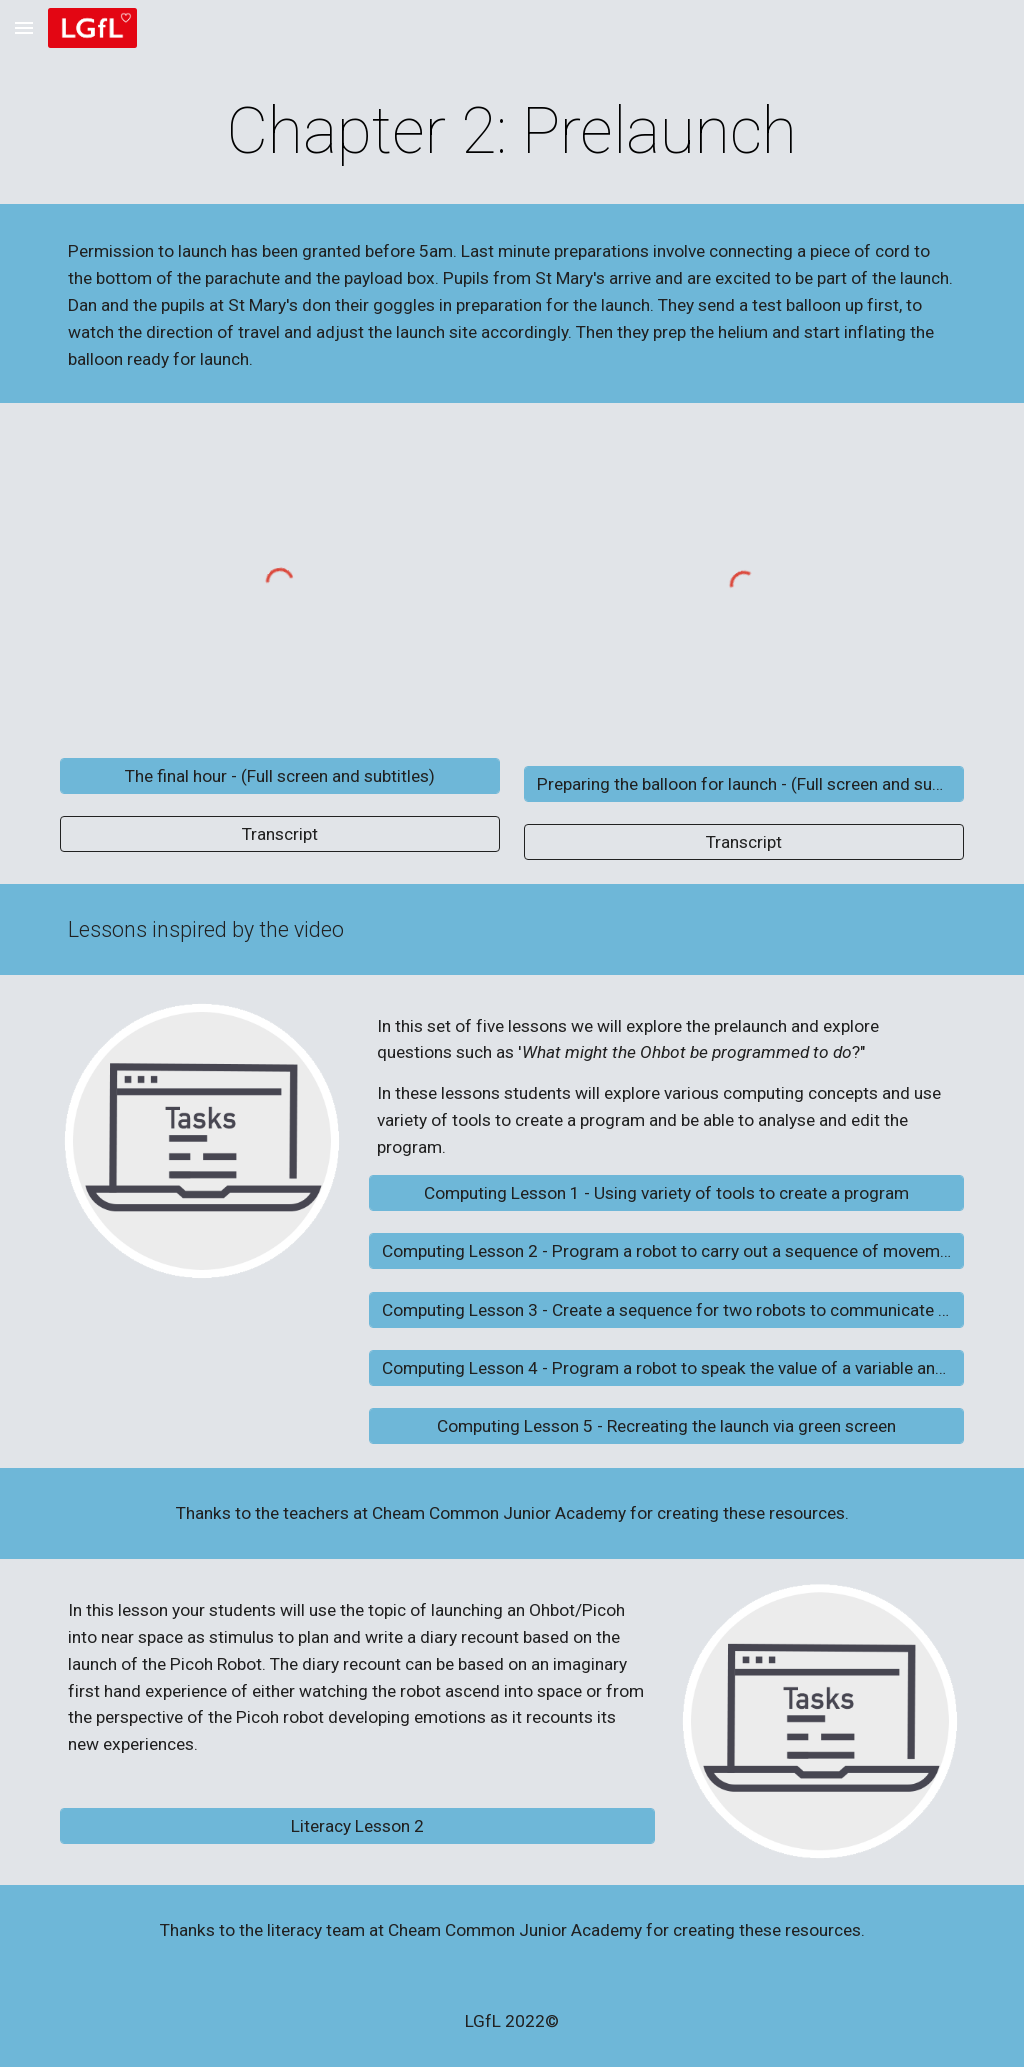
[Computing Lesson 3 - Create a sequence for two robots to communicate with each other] (666, 1309)
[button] (24, 27)
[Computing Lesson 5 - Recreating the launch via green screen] (666, 1426)
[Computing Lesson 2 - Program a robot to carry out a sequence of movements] (666, 1251)
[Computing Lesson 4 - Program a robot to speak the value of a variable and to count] (666, 1368)
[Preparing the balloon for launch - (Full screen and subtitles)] (744, 783)
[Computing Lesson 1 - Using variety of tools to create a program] (666, 1193)
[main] (511, 132)
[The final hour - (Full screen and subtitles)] (280, 775)
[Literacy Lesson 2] (357, 1826)
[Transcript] (280, 833)
